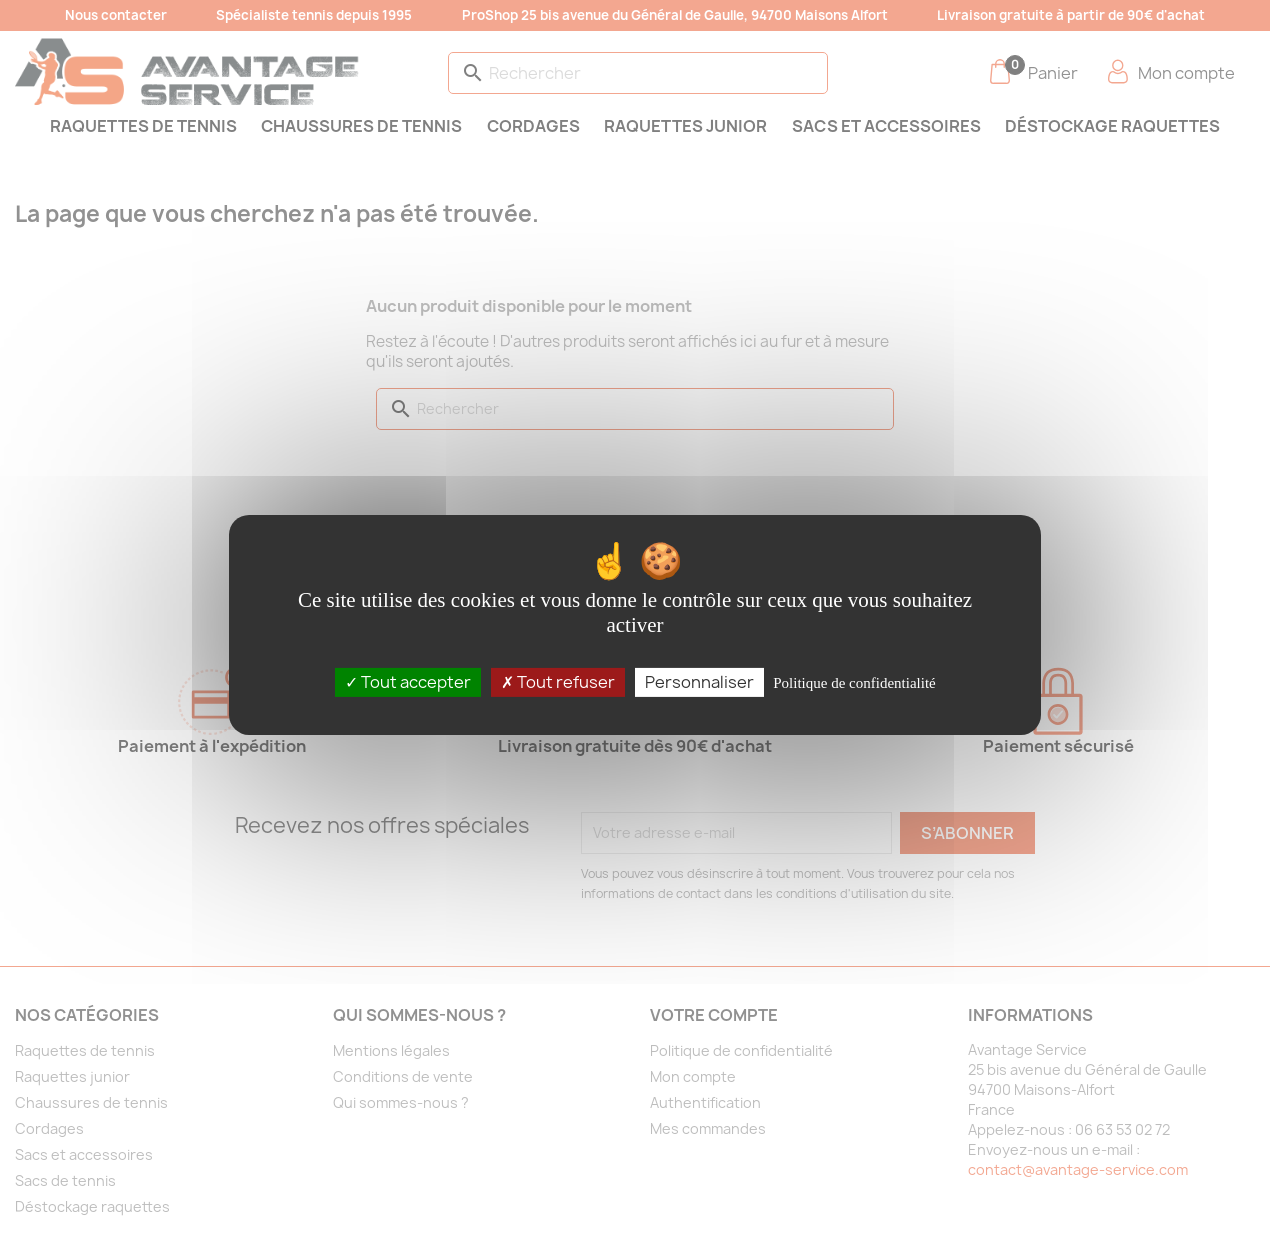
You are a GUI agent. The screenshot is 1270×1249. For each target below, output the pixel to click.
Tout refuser (558, 681)
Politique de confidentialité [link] (854, 682)
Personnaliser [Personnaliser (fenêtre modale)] (699, 681)
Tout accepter (408, 681)
